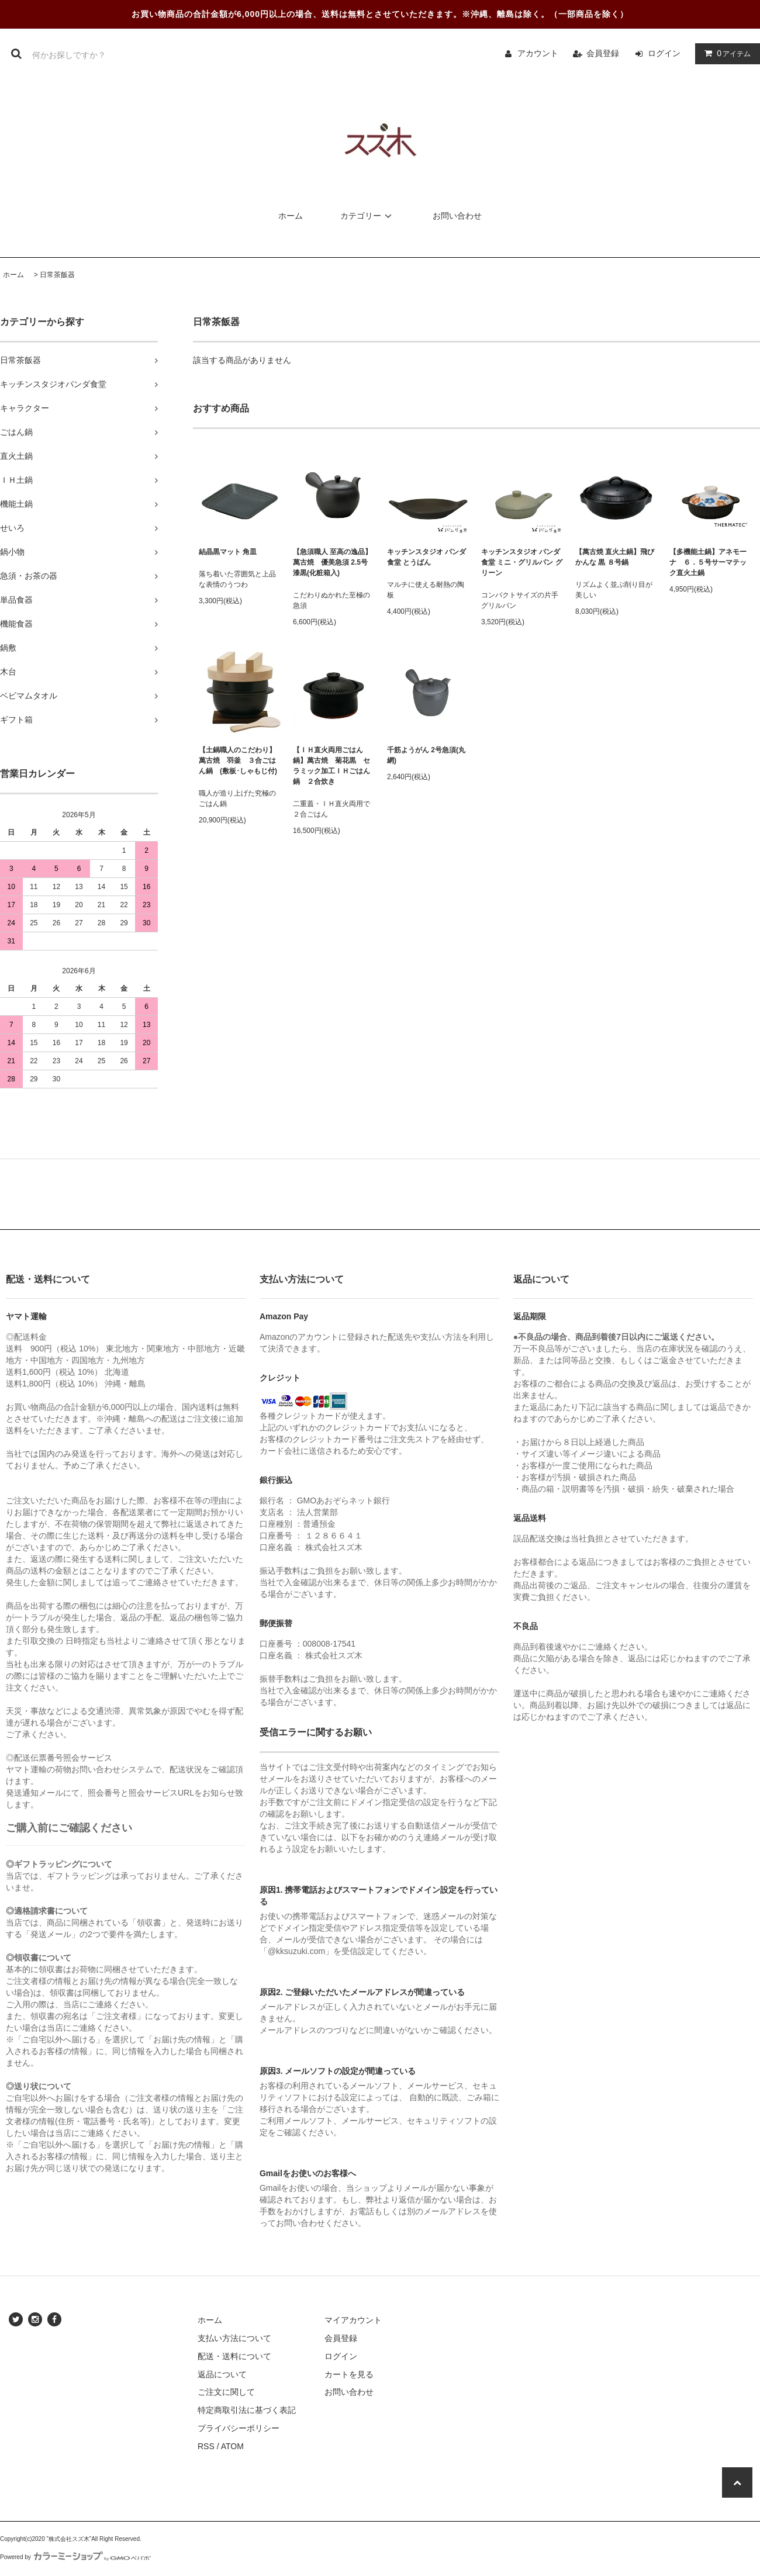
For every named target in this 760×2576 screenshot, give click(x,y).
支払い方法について (234, 2338)
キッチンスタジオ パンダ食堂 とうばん (426, 557)
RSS (206, 2446)
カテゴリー (367, 215)
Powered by (75, 2557)
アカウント (537, 53)
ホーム (290, 215)
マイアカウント (353, 2320)
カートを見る (349, 2374)
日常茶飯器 (57, 275)
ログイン (664, 53)
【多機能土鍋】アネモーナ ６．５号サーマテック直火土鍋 (710, 562)
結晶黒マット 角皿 (228, 552)
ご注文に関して (226, 2392)
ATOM (232, 2446)
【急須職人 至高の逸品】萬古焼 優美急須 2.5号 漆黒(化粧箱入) (332, 562)
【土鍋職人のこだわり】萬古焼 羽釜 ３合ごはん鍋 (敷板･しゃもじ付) (238, 760)
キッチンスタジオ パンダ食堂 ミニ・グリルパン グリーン (521, 562)
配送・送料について (234, 2356)
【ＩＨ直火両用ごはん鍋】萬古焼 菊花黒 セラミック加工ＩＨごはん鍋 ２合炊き (331, 766)
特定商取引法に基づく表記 (247, 2410)
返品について (222, 2374)
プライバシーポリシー (238, 2428)
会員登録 (602, 53)
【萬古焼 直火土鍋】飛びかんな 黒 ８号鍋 (614, 557)
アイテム (725, 53)
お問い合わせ (457, 215)
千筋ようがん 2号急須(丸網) (426, 755)
